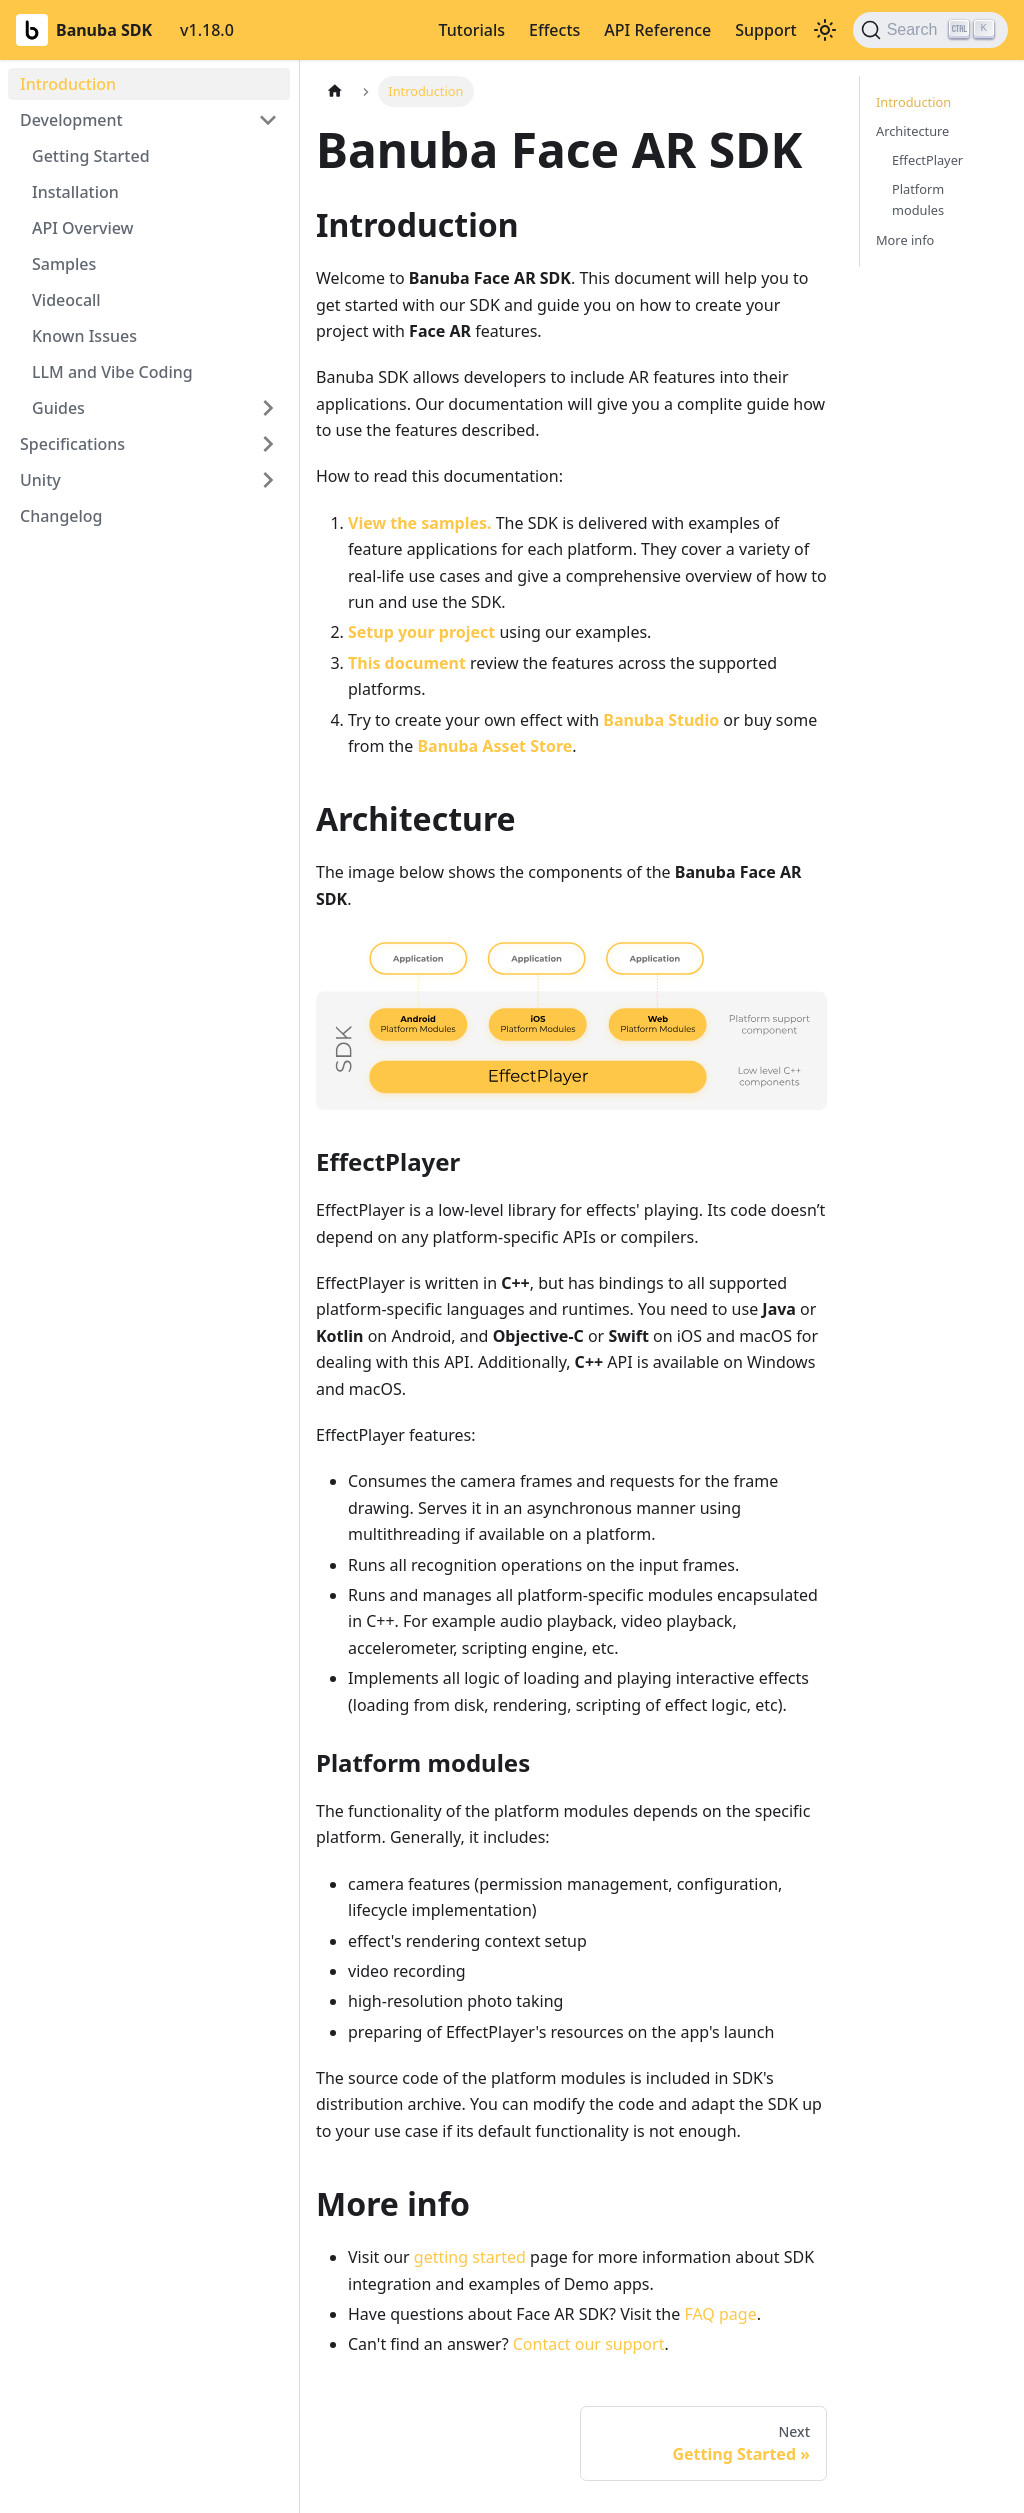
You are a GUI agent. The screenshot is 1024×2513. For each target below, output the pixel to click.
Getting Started (91, 156)
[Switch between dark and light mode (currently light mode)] (825, 30)
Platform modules (918, 199)
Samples (64, 264)
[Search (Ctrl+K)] (930, 30)
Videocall (66, 300)
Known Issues (84, 336)
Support (765, 30)
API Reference (657, 30)
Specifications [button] (72, 444)
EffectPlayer (927, 160)
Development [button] (71, 120)
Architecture (912, 131)
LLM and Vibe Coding (112, 372)
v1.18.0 (207, 30)
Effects (554, 30)
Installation (75, 192)
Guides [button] (58, 408)
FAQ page (720, 2314)
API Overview (83, 228)
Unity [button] (40, 480)
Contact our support (589, 2344)
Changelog (61, 516)
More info (905, 240)
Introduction (68, 84)
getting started (470, 2257)
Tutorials (472, 30)
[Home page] (335, 91)
